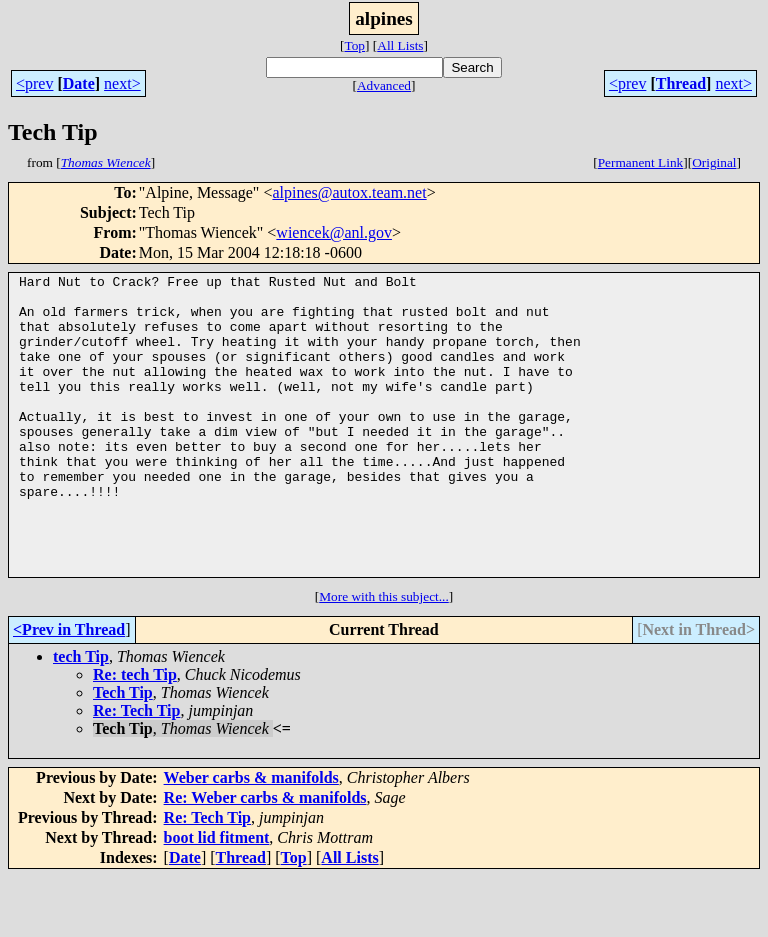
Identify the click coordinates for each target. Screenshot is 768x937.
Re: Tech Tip (136, 770)
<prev (34, 83)
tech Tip (81, 716)
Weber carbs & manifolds (251, 837)
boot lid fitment (217, 897)
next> (122, 83)
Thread (681, 83)
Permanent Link (641, 162)
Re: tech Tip (135, 734)
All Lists (400, 45)
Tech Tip (123, 752)
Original (714, 162)
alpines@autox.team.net (349, 192)
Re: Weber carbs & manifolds (265, 857)
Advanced (384, 85)
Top (354, 45)
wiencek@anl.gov (334, 232)
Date (79, 83)
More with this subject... (384, 656)
